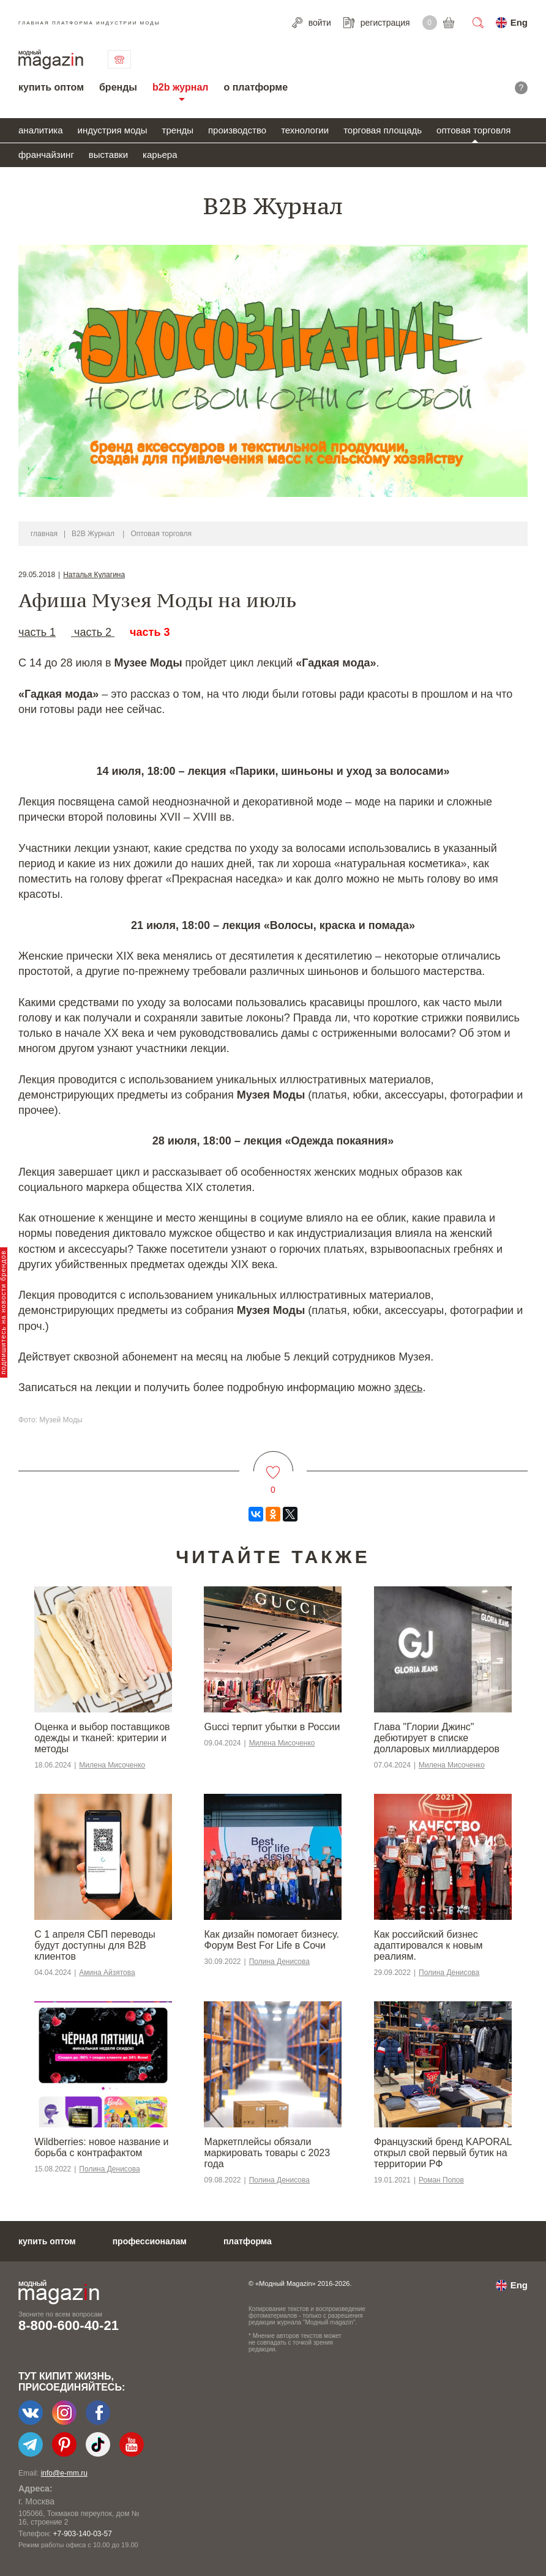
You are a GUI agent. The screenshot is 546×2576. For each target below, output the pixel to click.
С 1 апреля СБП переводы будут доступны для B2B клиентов (94, 1945)
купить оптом (51, 87)
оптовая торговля (473, 130)
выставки (108, 154)
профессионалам (150, 2241)
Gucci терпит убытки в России (272, 1727)
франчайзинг (46, 154)
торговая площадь (382, 130)
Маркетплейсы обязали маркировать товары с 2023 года (267, 2153)
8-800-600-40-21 (68, 2325)
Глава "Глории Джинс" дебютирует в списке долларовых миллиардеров (436, 1738)
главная (44, 533)
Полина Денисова (279, 1961)
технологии (305, 130)
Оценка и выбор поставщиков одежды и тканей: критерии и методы (102, 1738)
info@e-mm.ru (64, 2473)
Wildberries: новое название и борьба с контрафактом (101, 2147)
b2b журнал (180, 87)
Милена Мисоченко (112, 1765)
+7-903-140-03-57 (82, 2533)
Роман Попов (441, 2180)
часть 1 (37, 632)
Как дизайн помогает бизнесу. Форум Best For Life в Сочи (271, 1940)
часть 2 (92, 632)
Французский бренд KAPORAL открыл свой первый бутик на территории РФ (443, 2153)
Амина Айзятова (107, 1972)
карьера (160, 154)
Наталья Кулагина (94, 574)
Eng (519, 22)
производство (237, 130)
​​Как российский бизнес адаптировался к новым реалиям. (428, 1945)
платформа (247, 2241)
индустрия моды (113, 130)
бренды (118, 87)
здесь (408, 1387)
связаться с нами (119, 59)
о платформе (255, 87)
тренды (177, 130)
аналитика (40, 130)
